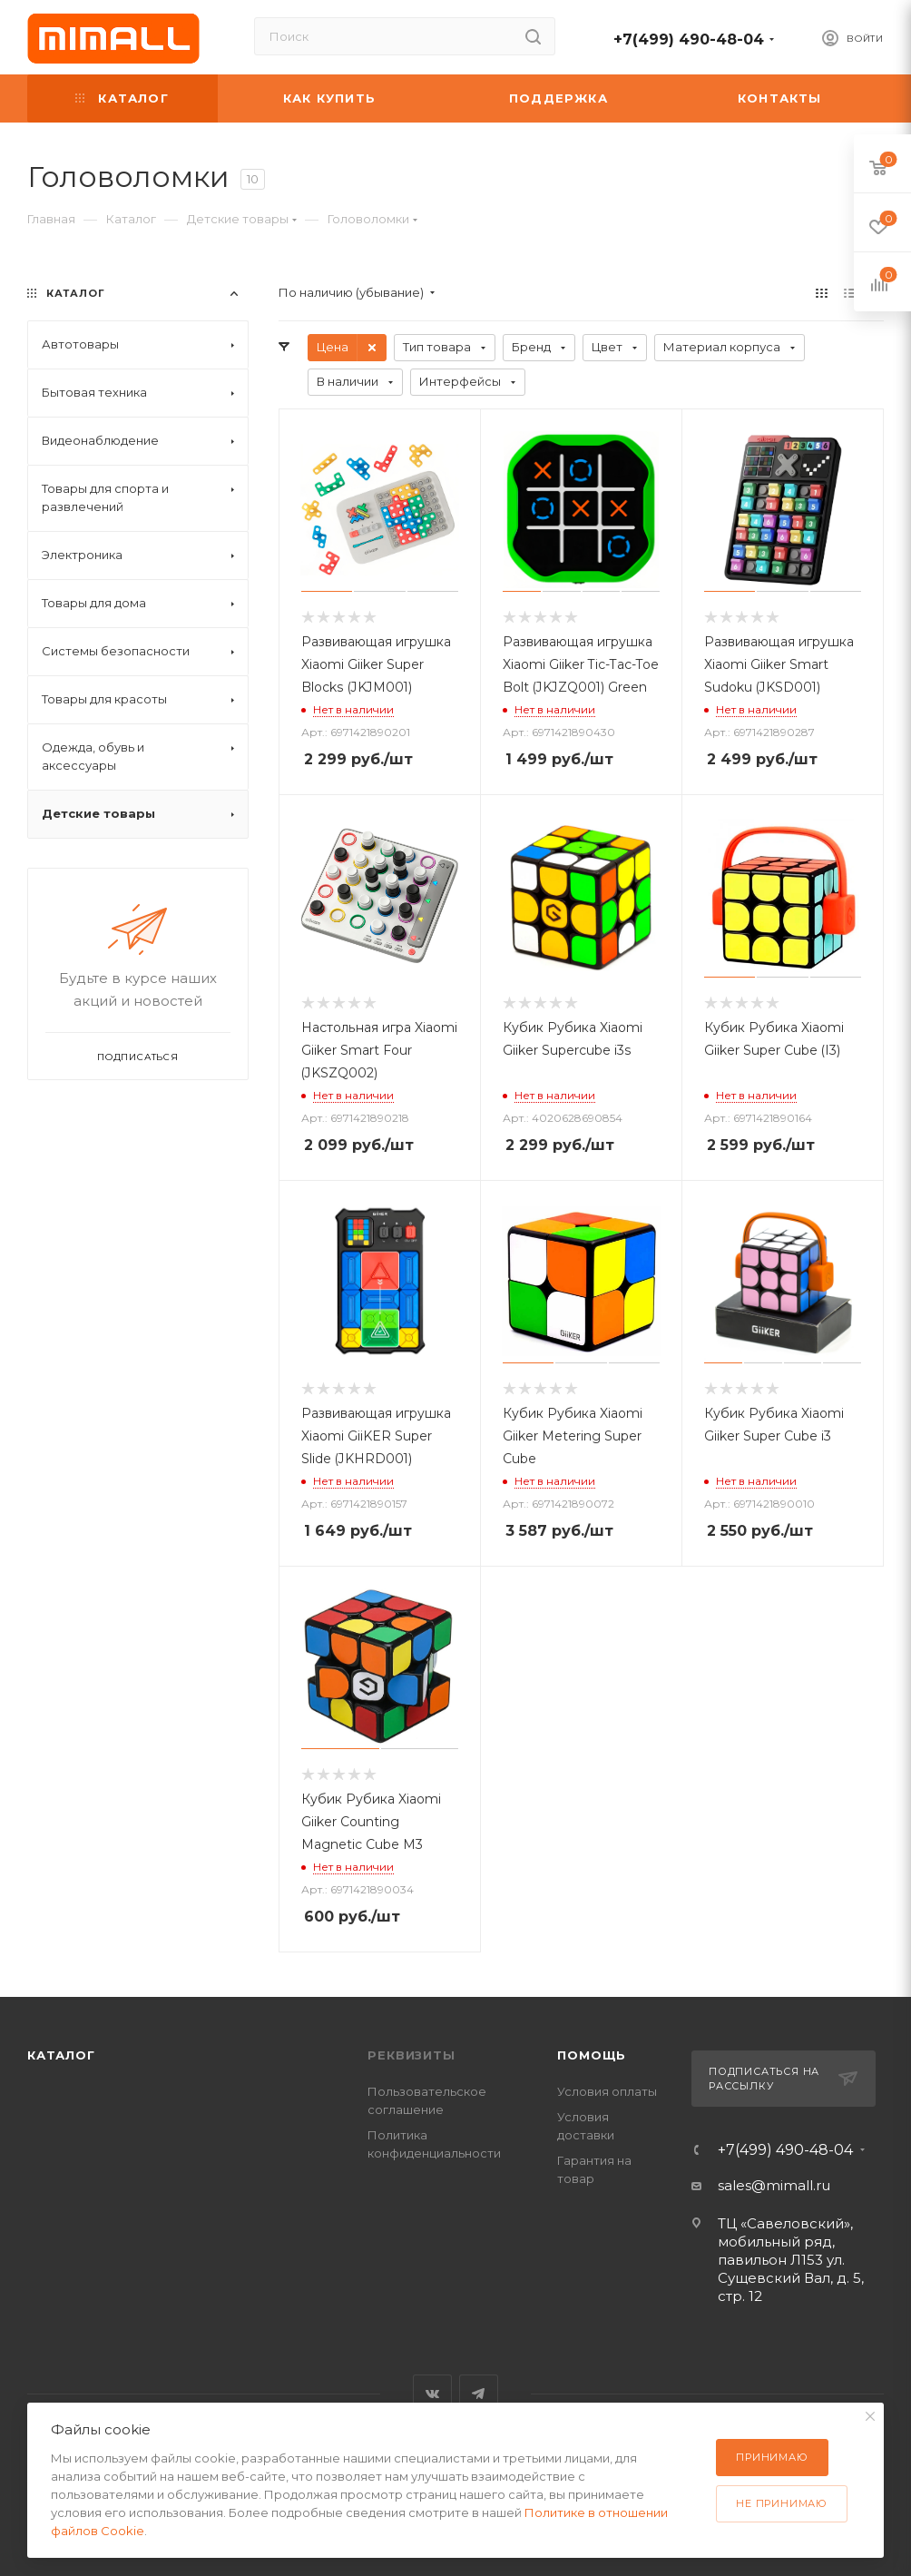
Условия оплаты (607, 2091)
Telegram (478, 2394)
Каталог (61, 2055)
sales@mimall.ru (774, 2185)
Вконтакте (432, 2394)
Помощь (591, 2055)
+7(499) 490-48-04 (688, 39)
